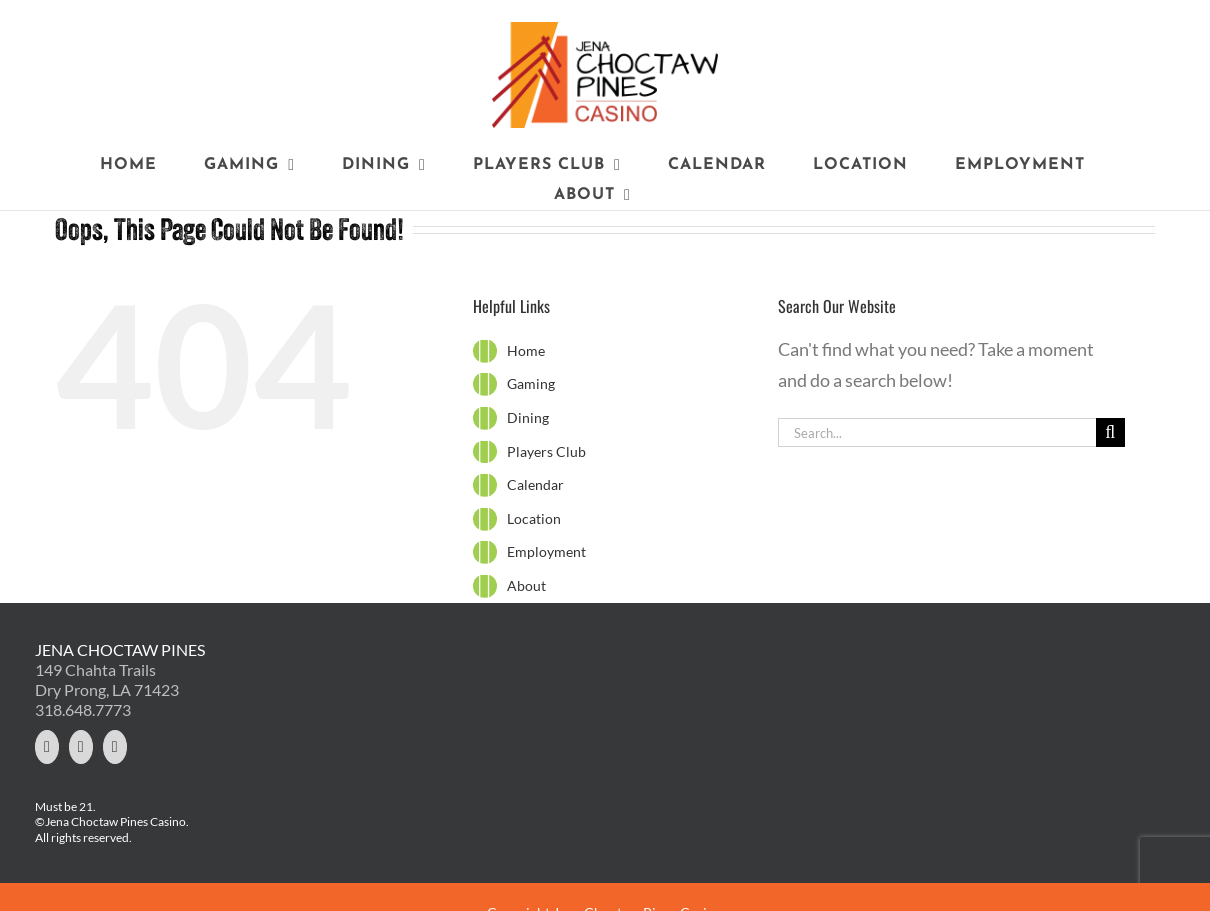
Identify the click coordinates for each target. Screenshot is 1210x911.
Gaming (531, 383)
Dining (528, 417)
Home (526, 350)
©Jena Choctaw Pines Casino (110, 821)
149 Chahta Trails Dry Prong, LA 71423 (107, 679)
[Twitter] (47, 747)
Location (534, 518)
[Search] (1110, 432)
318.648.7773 (83, 709)
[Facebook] (81, 747)
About (526, 585)
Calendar (535, 484)
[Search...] (937, 432)
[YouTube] (115, 747)
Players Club (546, 451)
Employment (546, 551)
